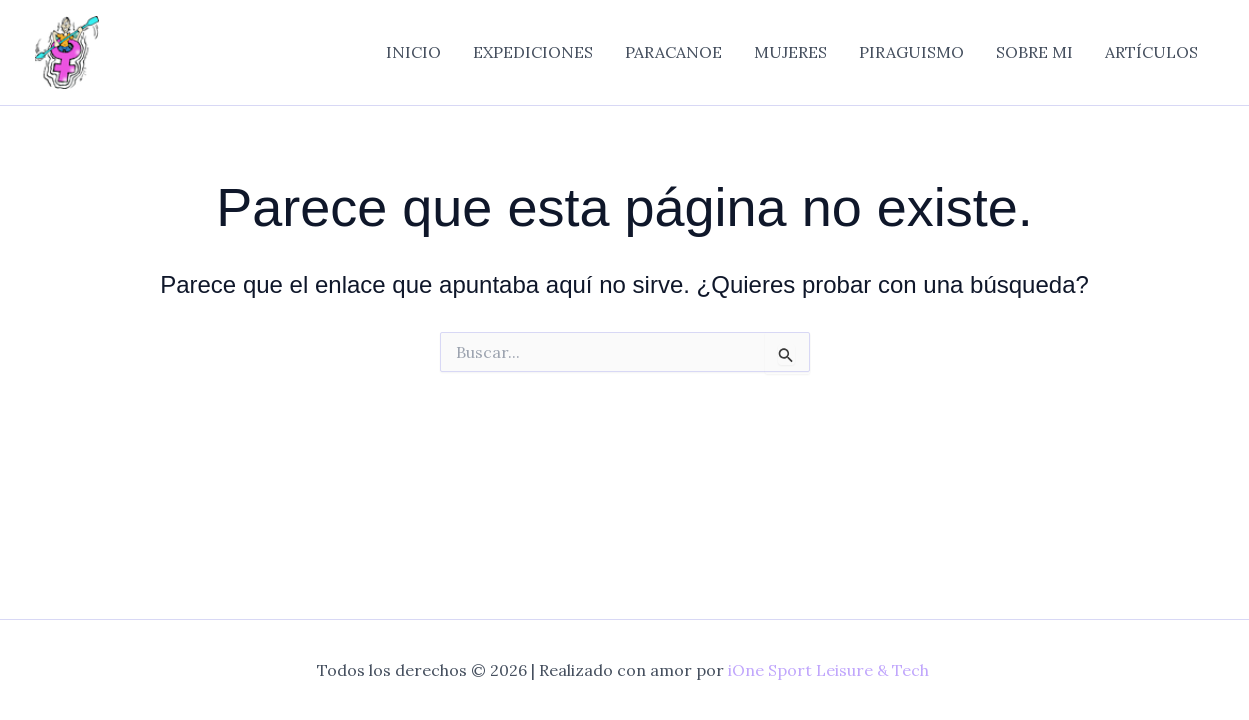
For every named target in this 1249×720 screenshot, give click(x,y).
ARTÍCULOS (1151, 52)
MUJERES (790, 52)
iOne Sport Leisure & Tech (828, 670)
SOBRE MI (1034, 52)
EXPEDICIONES (533, 52)
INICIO (413, 52)
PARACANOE (673, 52)
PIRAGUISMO (911, 52)
